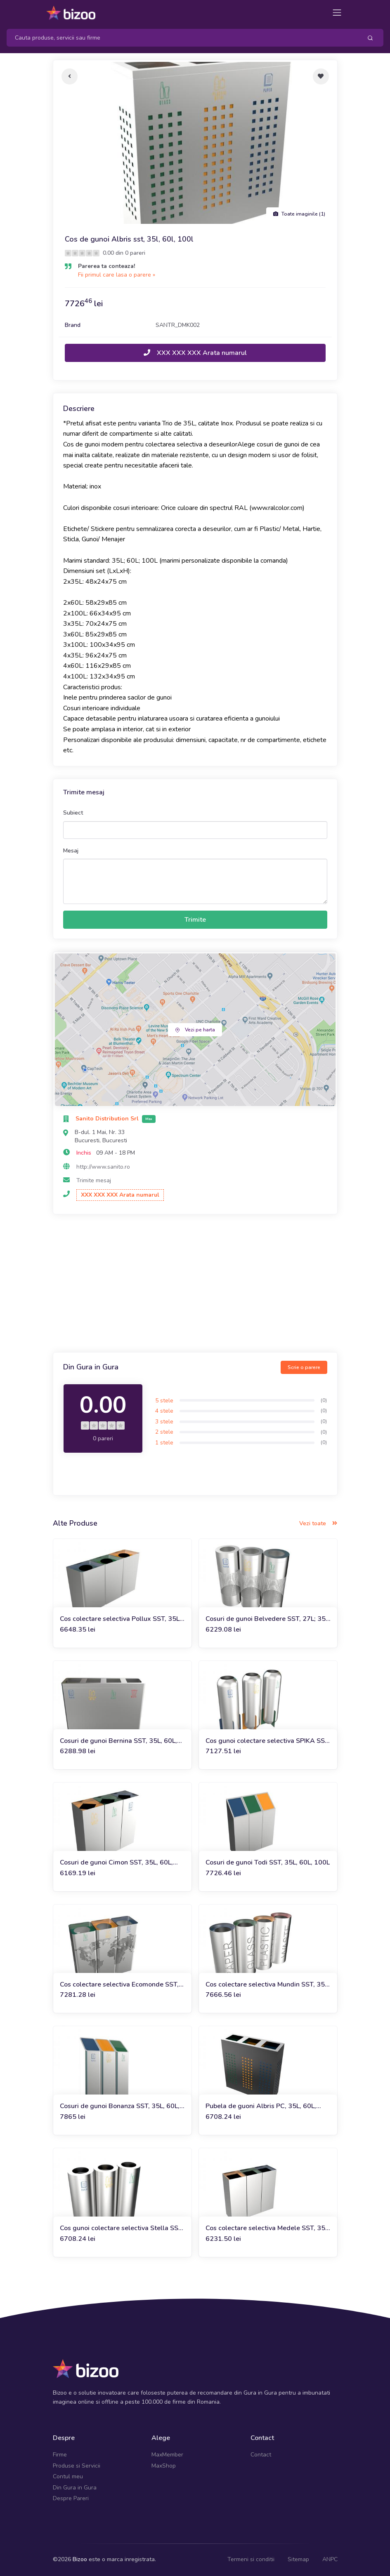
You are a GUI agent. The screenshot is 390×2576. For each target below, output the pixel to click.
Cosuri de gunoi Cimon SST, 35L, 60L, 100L (116, 1862)
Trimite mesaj (93, 1180)
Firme (60, 2455)
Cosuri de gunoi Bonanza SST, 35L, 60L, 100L (120, 2106)
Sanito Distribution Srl (108, 1118)
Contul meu (68, 2476)
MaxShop (163, 2466)
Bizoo (80, 2559)
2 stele (164, 1432)
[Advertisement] (195, 1284)
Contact (261, 2455)
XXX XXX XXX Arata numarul (195, 352)
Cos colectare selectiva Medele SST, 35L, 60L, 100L (268, 2228)
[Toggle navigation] (336, 12)
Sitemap (298, 2559)
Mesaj (70, 851)
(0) (324, 1400)
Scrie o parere (304, 1367)
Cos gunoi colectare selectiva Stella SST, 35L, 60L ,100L (122, 2228)
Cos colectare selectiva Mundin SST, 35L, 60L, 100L (268, 1984)
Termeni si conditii (250, 2559)
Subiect (73, 813)
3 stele (164, 1421)
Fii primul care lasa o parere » (116, 275)
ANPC (330, 2559)
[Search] (181, 38)
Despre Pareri (71, 2498)
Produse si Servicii (76, 2466)
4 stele (164, 1411)
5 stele (164, 1400)
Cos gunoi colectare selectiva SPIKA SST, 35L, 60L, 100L (268, 1741)
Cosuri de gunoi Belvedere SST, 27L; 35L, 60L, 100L (268, 1619)
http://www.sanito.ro (103, 1167)
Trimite (195, 919)
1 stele (164, 1443)
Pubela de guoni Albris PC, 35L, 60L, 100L (261, 2106)
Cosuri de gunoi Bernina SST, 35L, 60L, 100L (118, 1741)
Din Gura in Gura (75, 2487)
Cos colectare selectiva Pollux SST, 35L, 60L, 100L (120, 1619)
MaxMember (167, 2455)
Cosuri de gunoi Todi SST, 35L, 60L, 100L (268, 1862)
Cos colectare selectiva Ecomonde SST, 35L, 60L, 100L (119, 1984)
